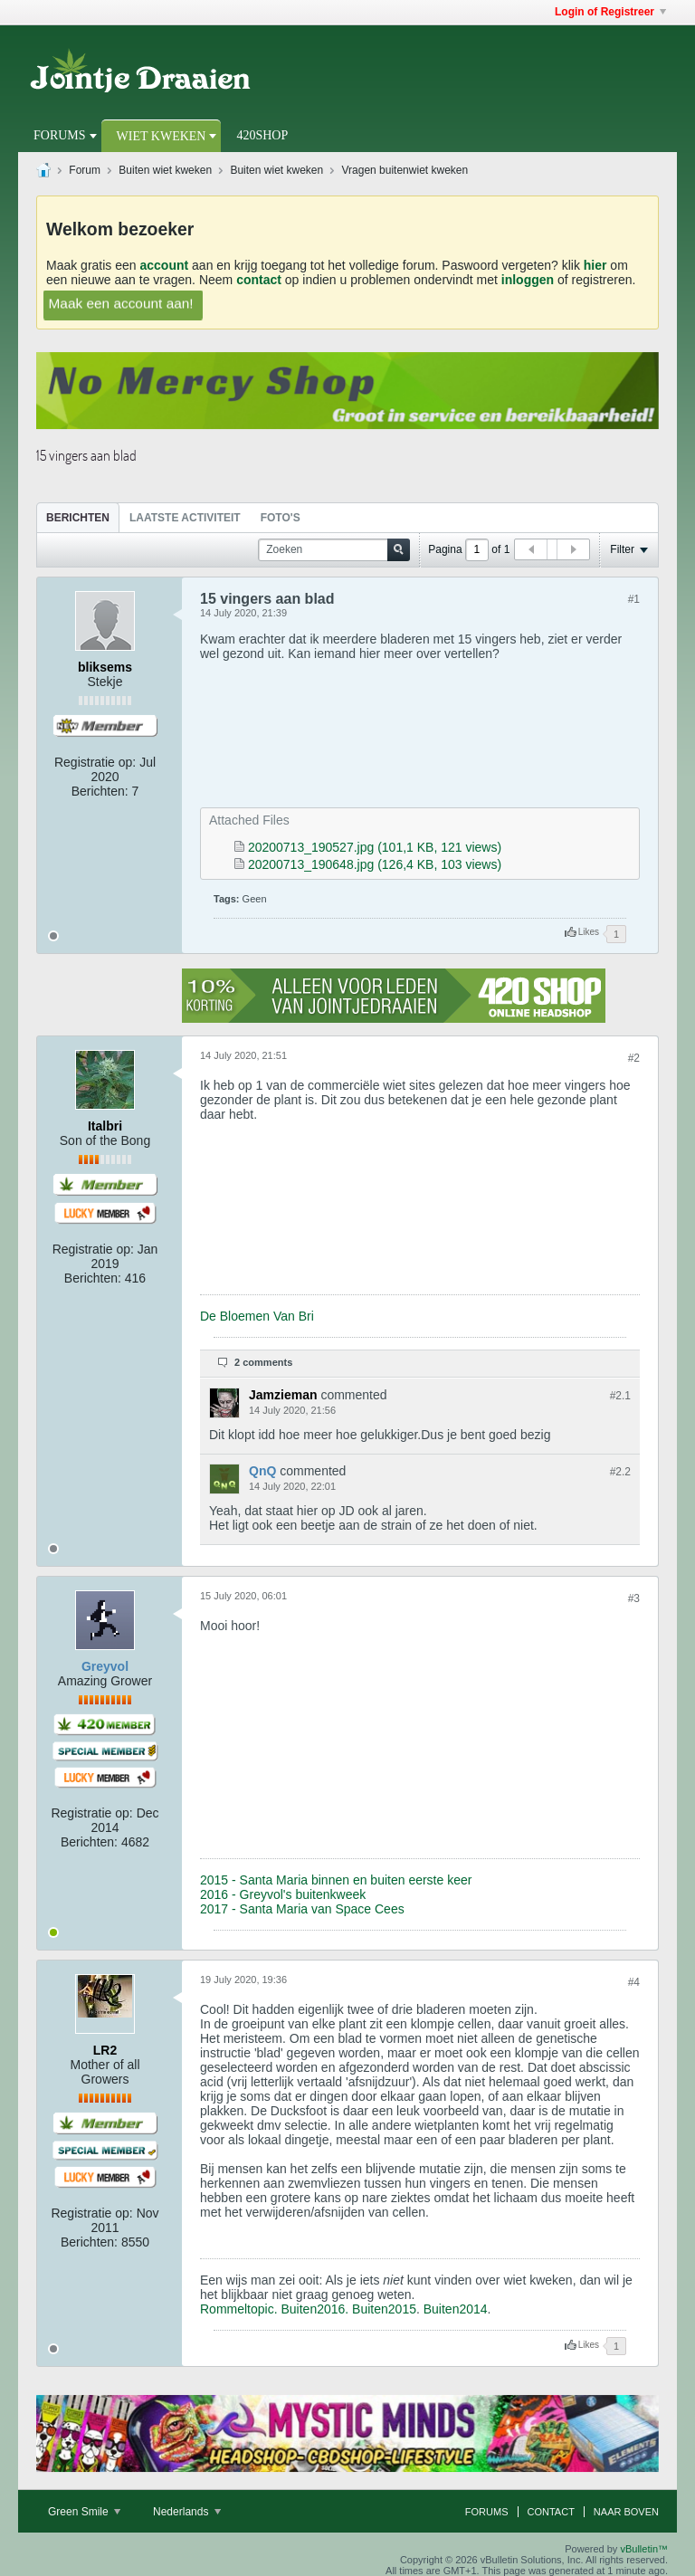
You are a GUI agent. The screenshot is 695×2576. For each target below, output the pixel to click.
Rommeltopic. (239, 2309)
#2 (634, 1058)
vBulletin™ (644, 2548)
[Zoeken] (334, 550)
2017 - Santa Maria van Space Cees (302, 1909)
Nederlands (187, 2511)
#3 (634, 1598)
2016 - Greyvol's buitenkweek (283, 1894)
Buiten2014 (456, 2309)
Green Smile (84, 2511)
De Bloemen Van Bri (257, 1316)
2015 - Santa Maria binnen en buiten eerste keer (335, 1880)
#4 (634, 1982)
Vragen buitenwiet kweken (405, 170)
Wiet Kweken (161, 136)
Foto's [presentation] (280, 517)
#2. (620, 1395)
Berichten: (100, 791)
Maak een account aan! (121, 302)
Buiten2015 (384, 2309)
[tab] (77, 517)
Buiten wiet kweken (165, 170)
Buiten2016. (314, 2309)
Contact (551, 2511)
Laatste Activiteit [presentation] (185, 517)
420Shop (262, 135)
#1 (634, 599)
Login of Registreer (610, 11)
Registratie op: (95, 762)
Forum (84, 170)
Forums (59, 135)
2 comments (263, 1362)
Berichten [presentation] (77, 517)
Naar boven (626, 2511)
